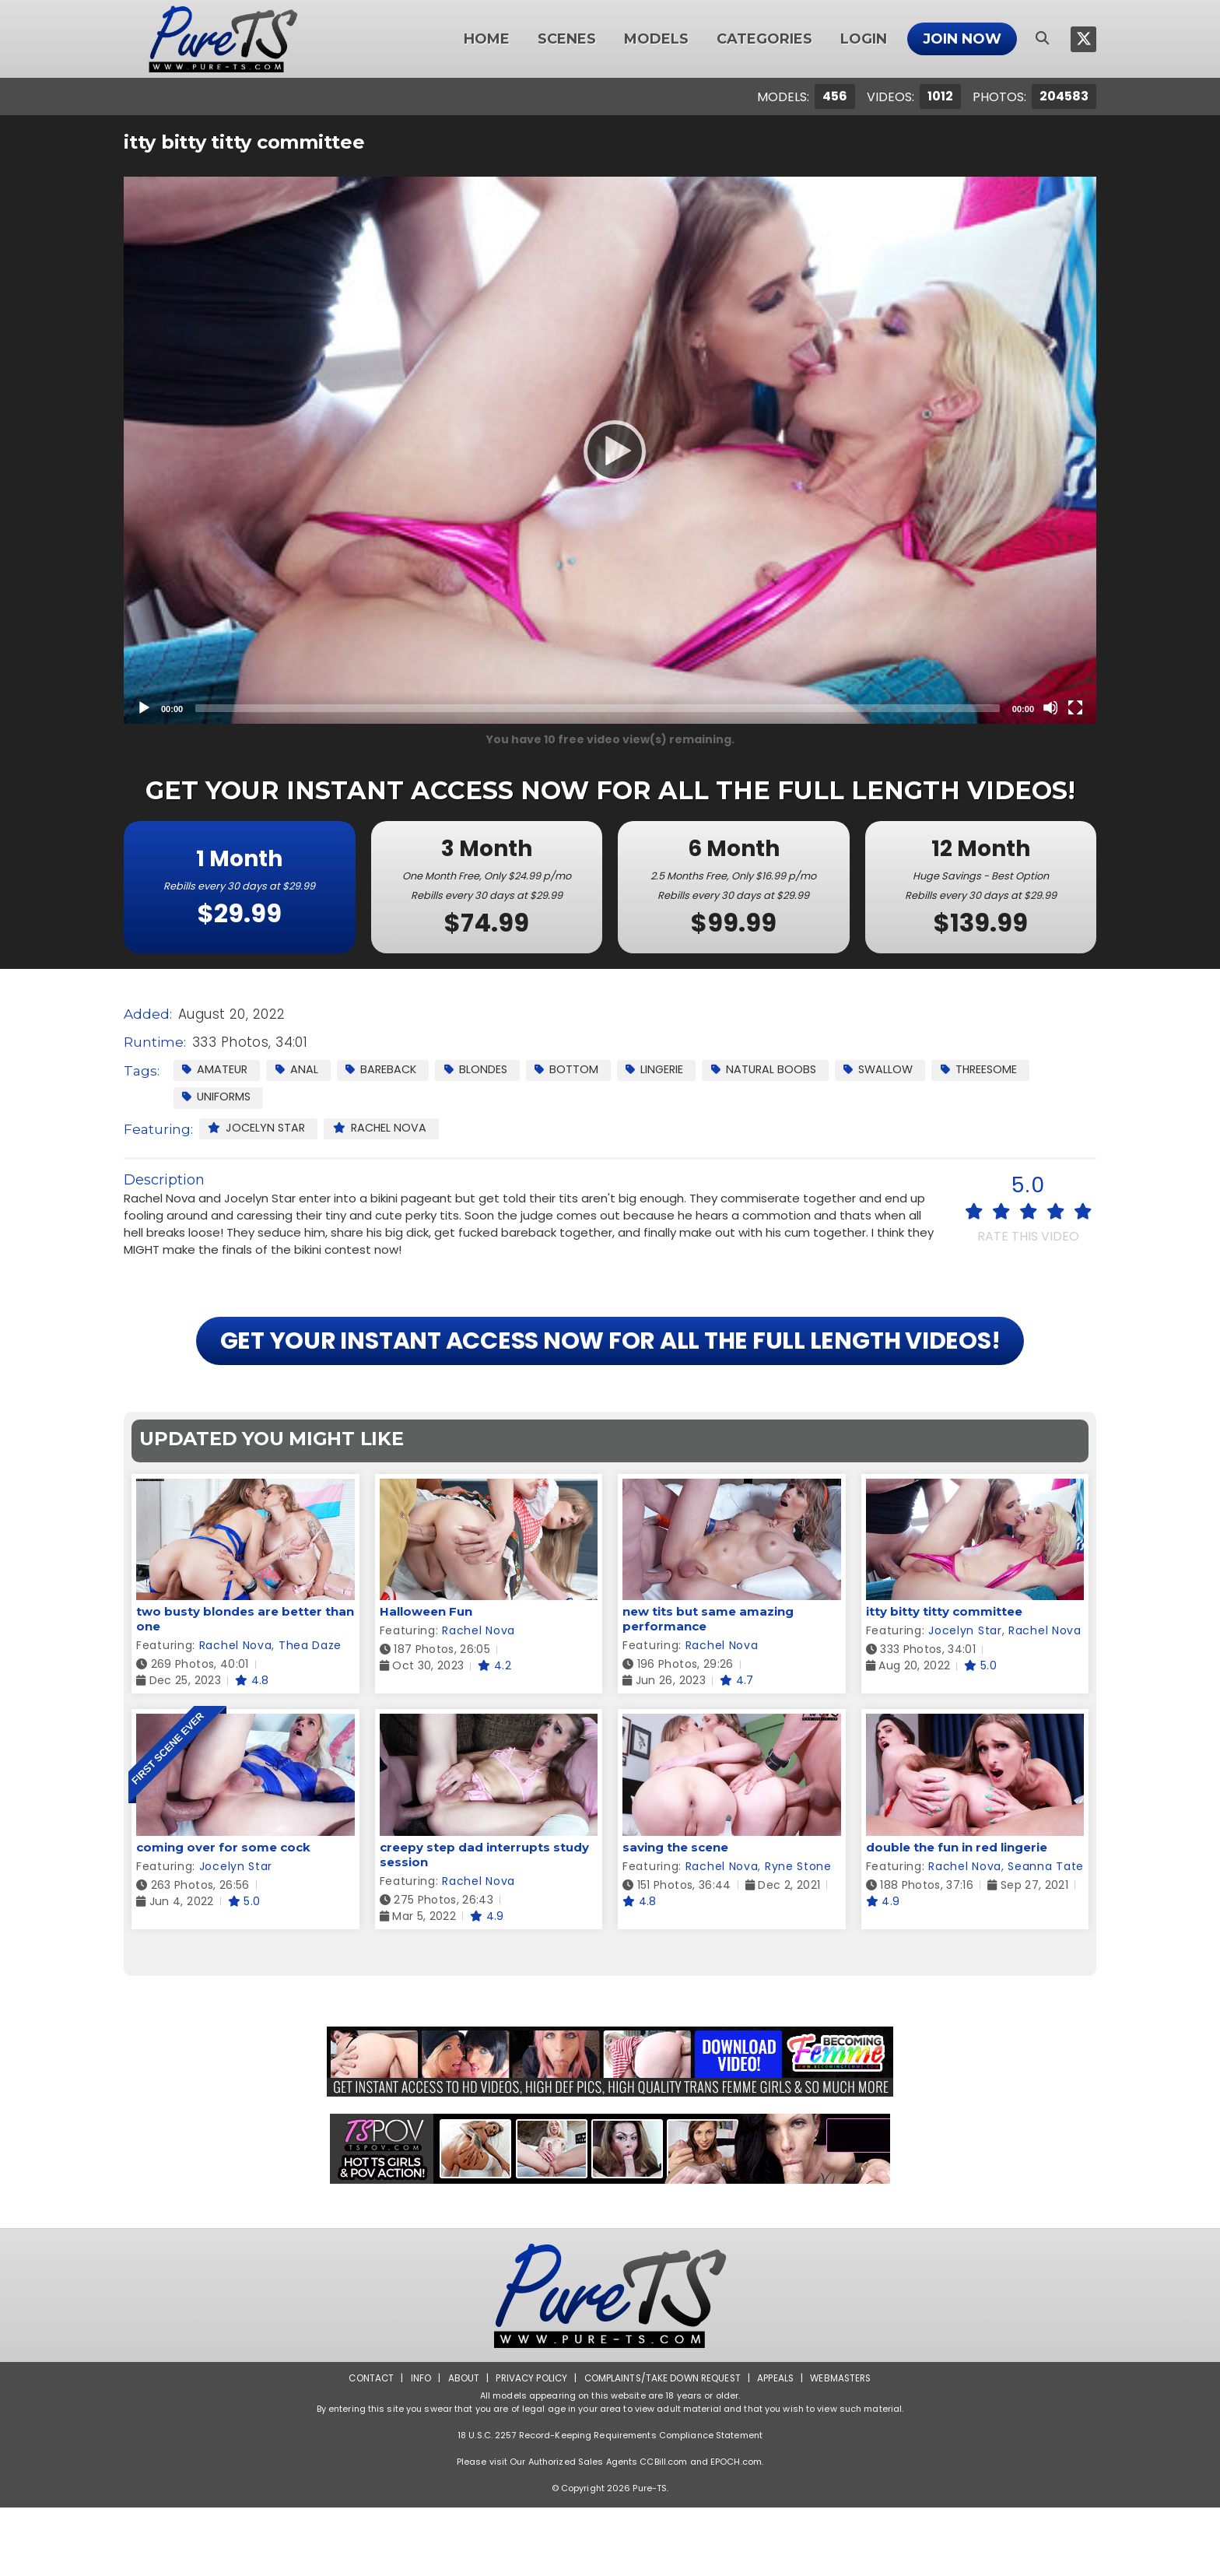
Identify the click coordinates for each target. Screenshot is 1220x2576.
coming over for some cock (223, 1915)
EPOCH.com (736, 2530)
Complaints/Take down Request (662, 2446)
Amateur (216, 1070)
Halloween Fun (426, 1680)
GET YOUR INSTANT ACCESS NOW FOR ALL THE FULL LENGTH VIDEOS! (609, 1375)
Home (487, 38)
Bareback (386, 1070)
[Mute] (1050, 707)
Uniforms (218, 1098)
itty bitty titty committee (944, 1680)
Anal (300, 1070)
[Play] (610, 450)
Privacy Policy (529, 2446)
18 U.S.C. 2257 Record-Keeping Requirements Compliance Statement (609, 2503)
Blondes (484, 1070)
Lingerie (666, 1070)
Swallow (897, 1070)
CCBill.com (663, 2530)
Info (416, 2446)
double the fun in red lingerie (956, 1915)
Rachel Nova (385, 1129)
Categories (764, 38)
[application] (610, 450)
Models (656, 38)
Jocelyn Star (258, 1129)
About (459, 2446)
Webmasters (845, 2446)
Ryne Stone (798, 1935)
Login (863, 38)
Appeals (778, 2446)
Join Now (962, 38)
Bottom (576, 1070)
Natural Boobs (779, 1070)
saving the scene (675, 1915)
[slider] (597, 708)
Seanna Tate (1046, 1935)
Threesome (1001, 1070)
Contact (366, 2446)
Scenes (567, 38)
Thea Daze (310, 1714)
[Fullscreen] (1075, 707)
